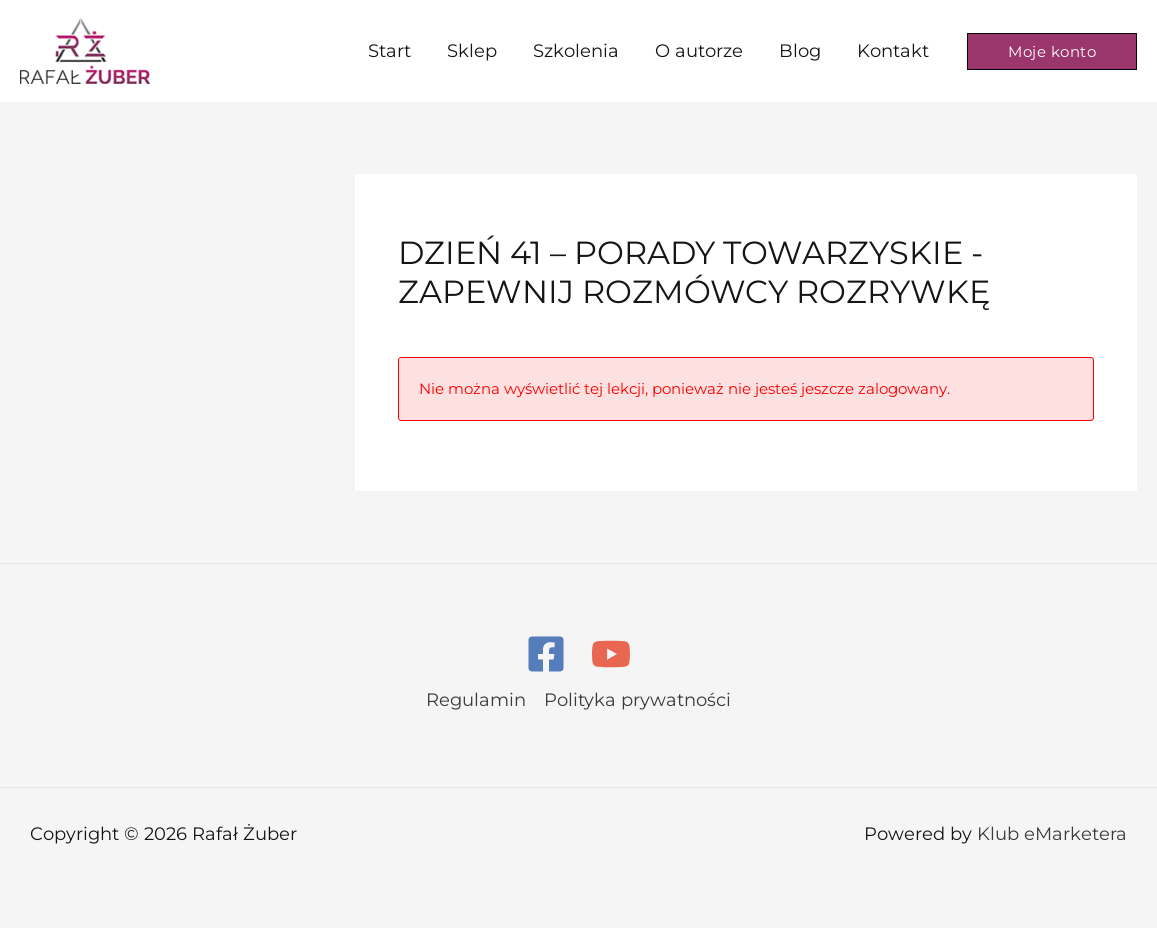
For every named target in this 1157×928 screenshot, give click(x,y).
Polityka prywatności (637, 700)
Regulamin (476, 700)
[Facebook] (546, 654)
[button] (1052, 51)
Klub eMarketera (1052, 834)
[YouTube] (611, 654)
